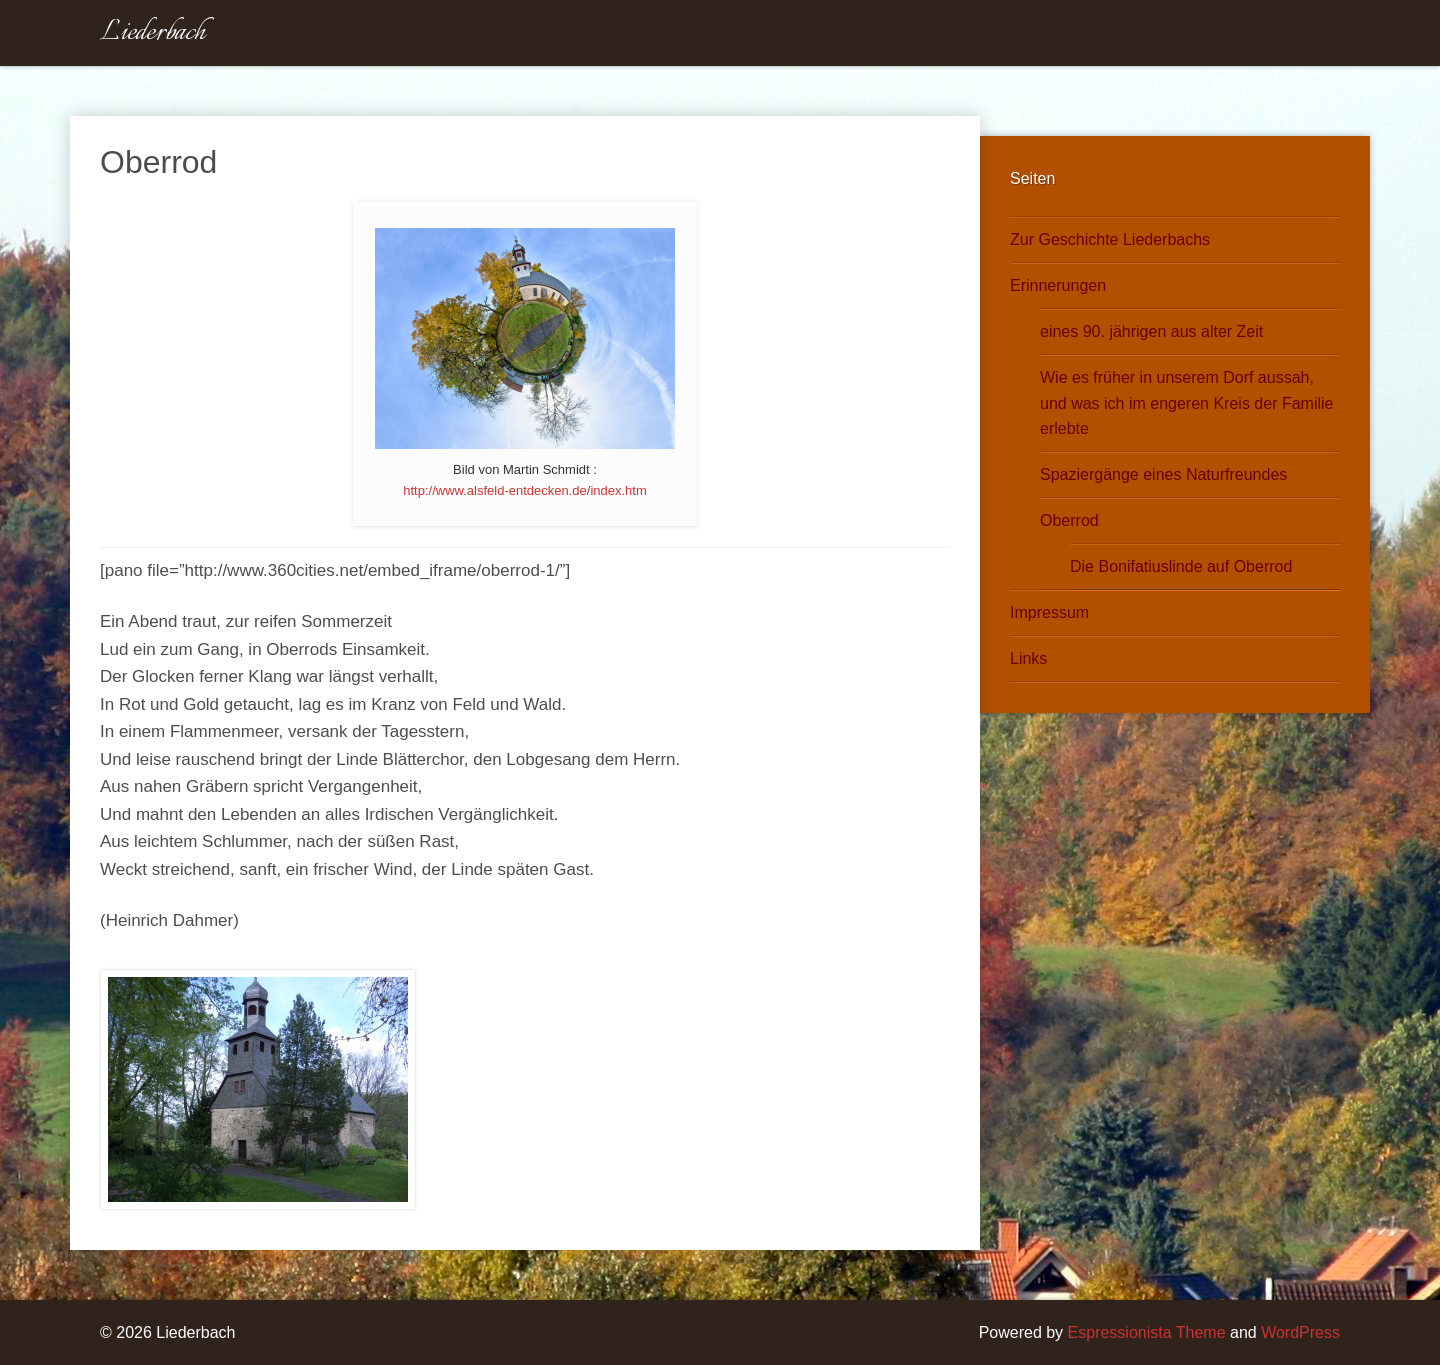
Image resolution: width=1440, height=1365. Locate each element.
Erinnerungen (1058, 285)
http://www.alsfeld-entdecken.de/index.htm (525, 490)
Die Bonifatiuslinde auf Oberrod (1181, 566)
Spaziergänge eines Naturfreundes (1163, 474)
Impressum (1049, 612)
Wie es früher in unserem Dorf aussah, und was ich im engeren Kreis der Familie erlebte (1186, 403)
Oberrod (1069, 520)
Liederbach (153, 32)
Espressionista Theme (1147, 1332)
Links (1028, 658)
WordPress (1300, 1332)
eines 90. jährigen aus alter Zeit (1151, 331)
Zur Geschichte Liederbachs (1110, 239)
